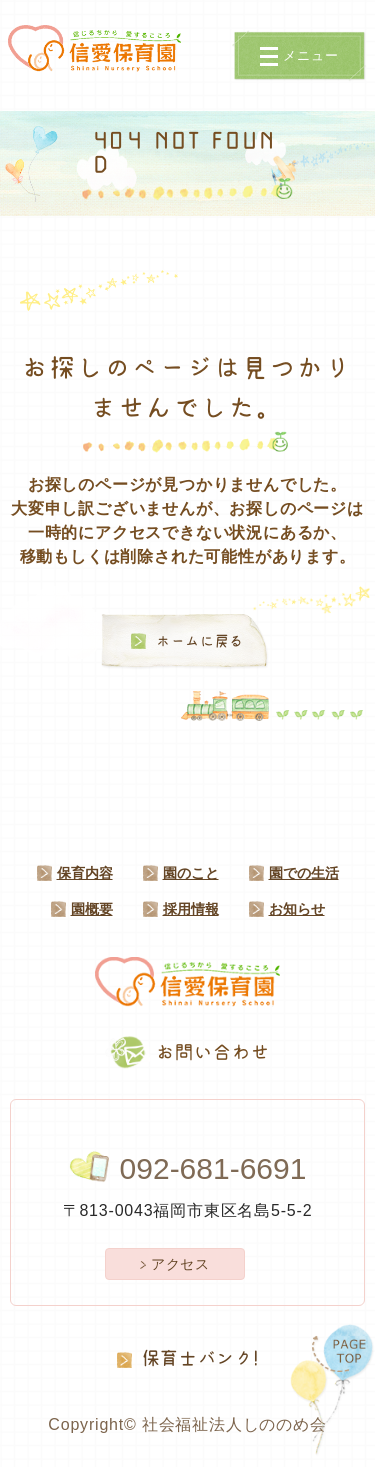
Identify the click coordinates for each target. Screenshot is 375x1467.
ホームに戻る (200, 641)
